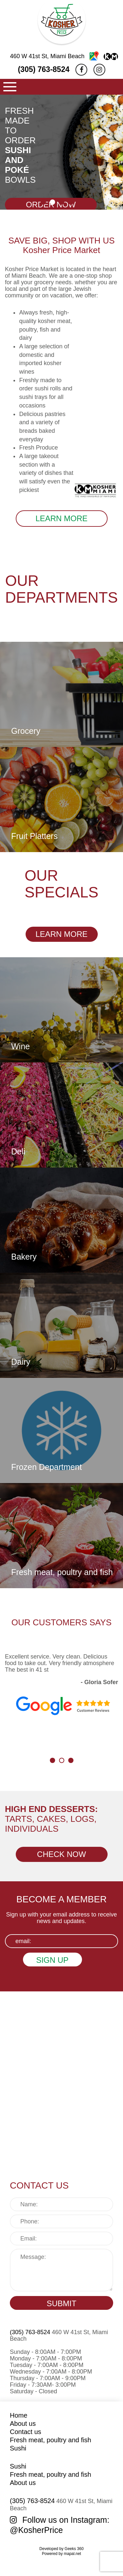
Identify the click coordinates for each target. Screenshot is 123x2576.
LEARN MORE (61, 518)
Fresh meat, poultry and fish (50, 2440)
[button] (43, 202)
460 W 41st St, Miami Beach (64, 56)
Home (18, 2415)
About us (23, 2423)
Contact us (25, 2431)
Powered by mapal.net (61, 2553)
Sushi (18, 2448)
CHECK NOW (61, 1854)
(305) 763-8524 (43, 69)
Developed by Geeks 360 (61, 2548)
